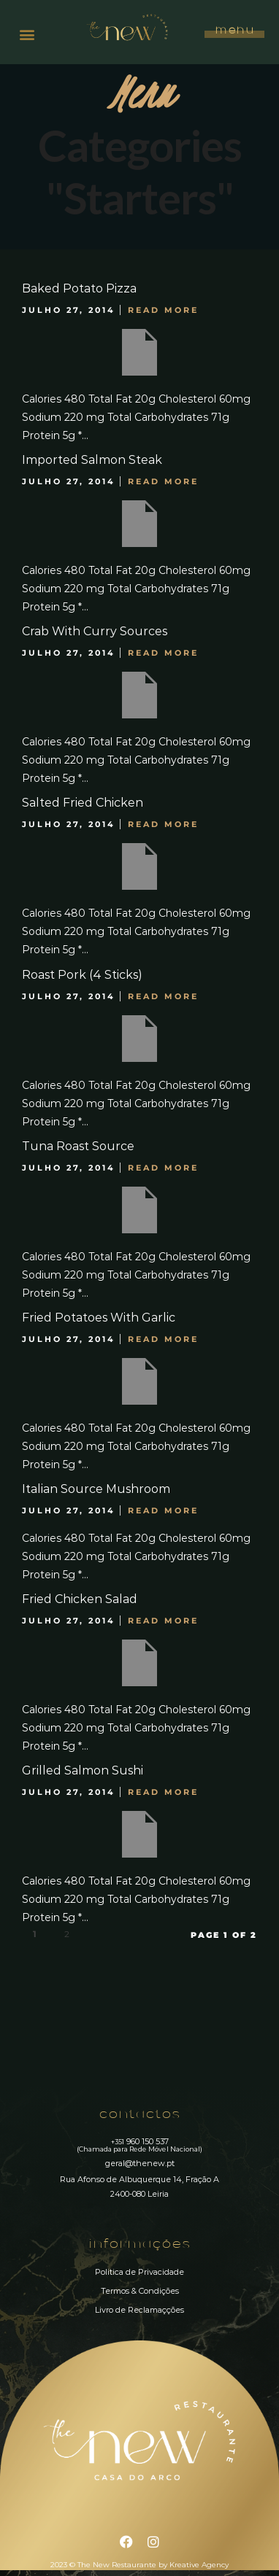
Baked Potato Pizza (79, 288)
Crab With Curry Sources (94, 631)
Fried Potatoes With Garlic (98, 1317)
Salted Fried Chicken (82, 803)
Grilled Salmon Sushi (82, 1770)
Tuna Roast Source (78, 1146)
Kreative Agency (199, 2564)
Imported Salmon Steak (92, 460)
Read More (163, 310)
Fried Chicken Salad (79, 1599)
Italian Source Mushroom (96, 1489)
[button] (27, 34)
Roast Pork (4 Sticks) (82, 975)
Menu (234, 31)
